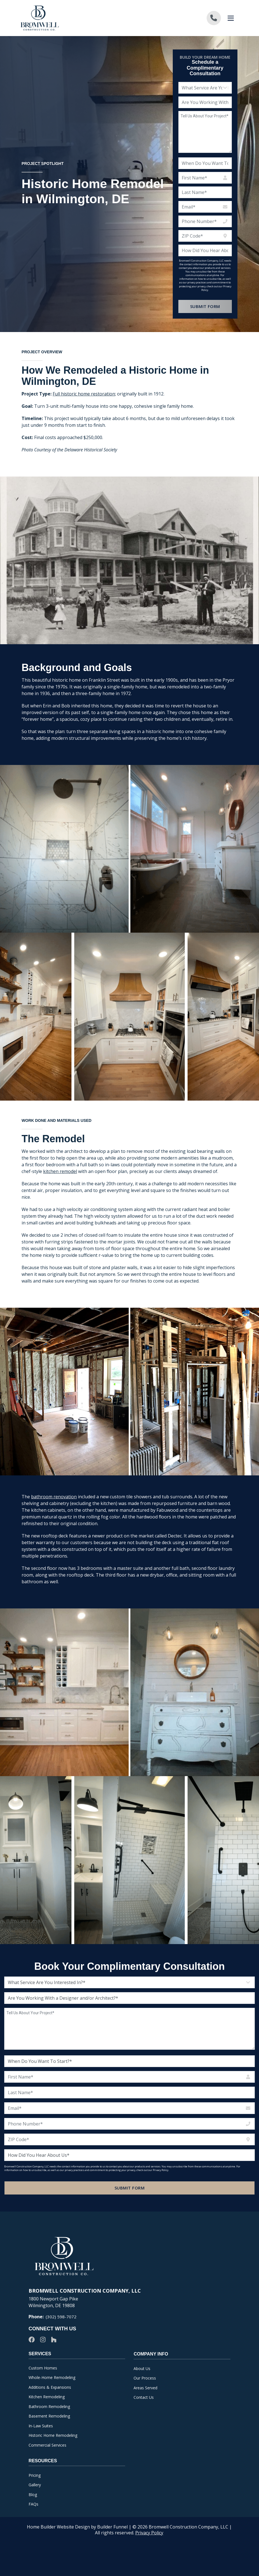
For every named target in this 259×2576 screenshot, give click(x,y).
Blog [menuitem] (33, 2494)
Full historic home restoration (84, 421)
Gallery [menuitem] (35, 2484)
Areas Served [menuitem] (145, 2387)
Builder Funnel (112, 2527)
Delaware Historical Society (90, 477)
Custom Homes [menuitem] (43, 2368)
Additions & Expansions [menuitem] (50, 2387)
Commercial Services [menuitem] (47, 2445)
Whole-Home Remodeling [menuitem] (52, 2377)
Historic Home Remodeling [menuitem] (53, 2435)
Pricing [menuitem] (35, 2475)
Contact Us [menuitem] (144, 2397)
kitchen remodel (60, 1199)
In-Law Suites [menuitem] (41, 2425)
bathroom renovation (54, 1524)
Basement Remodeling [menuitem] (49, 2416)
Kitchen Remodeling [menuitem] (47, 2396)
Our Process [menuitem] (145, 2378)
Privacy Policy (149, 2533)
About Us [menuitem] (142, 2368)
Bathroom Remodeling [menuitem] (49, 2406)
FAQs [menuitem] (33, 2504)
